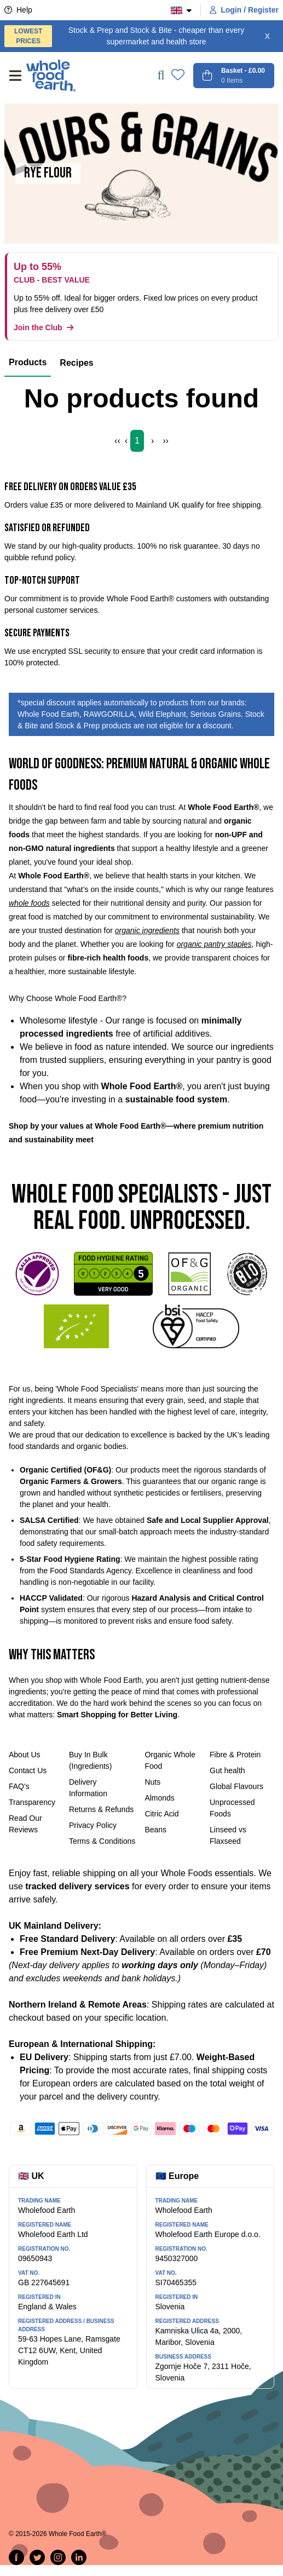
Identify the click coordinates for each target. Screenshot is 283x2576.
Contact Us (28, 1770)
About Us (25, 1754)
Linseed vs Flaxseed (228, 1835)
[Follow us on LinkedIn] (78, 2557)
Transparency (32, 1802)
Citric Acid (161, 1813)
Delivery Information (88, 1788)
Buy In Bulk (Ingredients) (90, 1760)
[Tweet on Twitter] (37, 2557)
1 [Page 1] (137, 440)
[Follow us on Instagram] (58, 2557)
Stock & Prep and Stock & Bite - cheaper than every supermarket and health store (124, 36)
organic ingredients (147, 930)
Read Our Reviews (25, 1824)
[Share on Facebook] (16, 2557)
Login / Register (244, 9)
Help (18, 9)
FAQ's (19, 1786)
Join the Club (43, 327)
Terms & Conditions (102, 1841)
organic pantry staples (214, 944)
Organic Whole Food (170, 1760)
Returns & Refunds (101, 1809)
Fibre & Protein (235, 1754)
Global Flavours (236, 1786)
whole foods (29, 903)
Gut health (227, 1770)
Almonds (159, 1797)
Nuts (152, 1782)
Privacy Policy (93, 1825)
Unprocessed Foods (232, 1808)
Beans (155, 1829)
